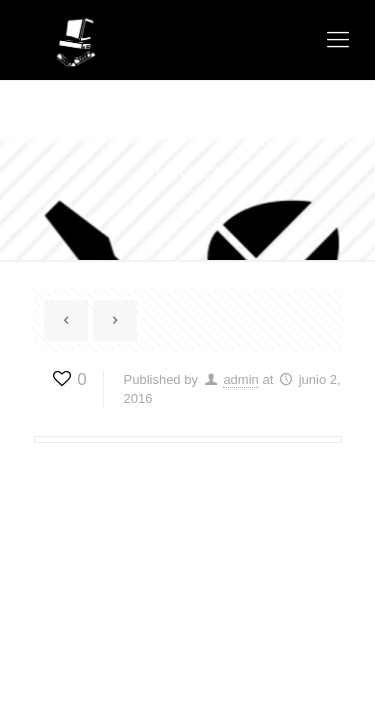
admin (240, 379)
